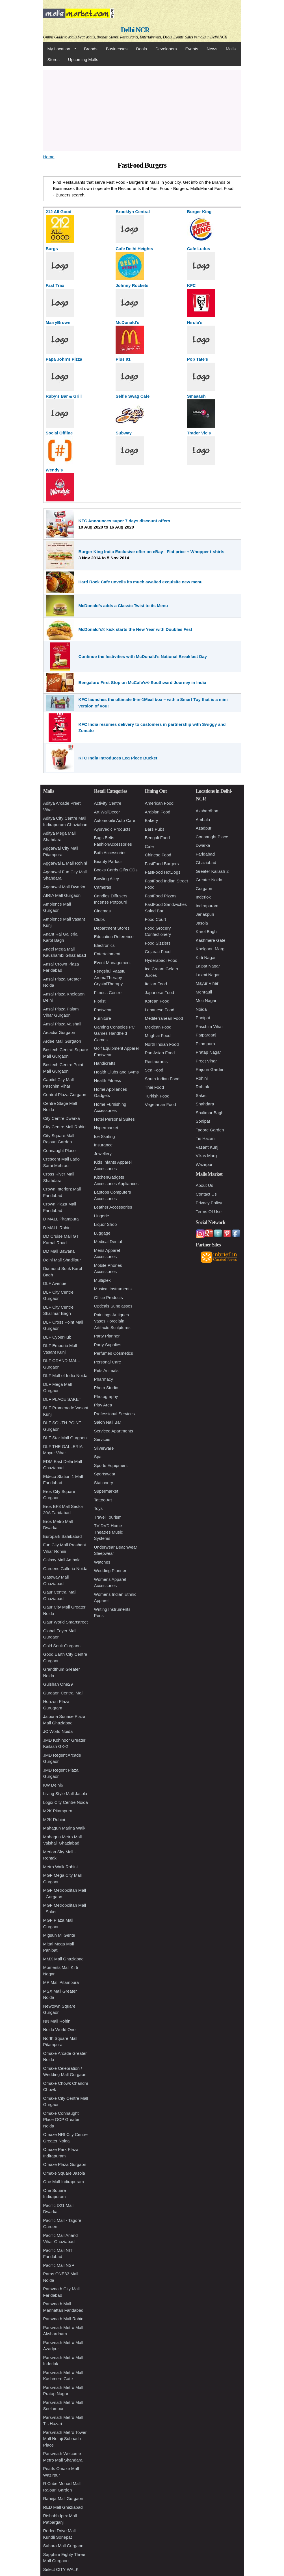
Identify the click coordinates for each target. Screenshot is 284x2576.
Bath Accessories (110, 852)
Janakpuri (205, 914)
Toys (98, 1508)
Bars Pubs (154, 829)
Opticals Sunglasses (113, 1306)
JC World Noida (58, 1731)
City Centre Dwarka (61, 1118)
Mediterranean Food (164, 1018)
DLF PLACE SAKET (62, 1399)
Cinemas (102, 910)
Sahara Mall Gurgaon (63, 2545)
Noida (201, 1009)
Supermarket (106, 1491)
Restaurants (156, 1061)
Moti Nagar (206, 1000)
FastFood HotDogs (163, 872)
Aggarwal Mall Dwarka (64, 886)
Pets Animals (106, 1370)
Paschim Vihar (209, 1026)
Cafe (149, 846)
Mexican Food (158, 1027)
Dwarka (203, 845)
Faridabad (205, 854)
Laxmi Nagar (208, 974)
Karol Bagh (206, 931)
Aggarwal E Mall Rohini (65, 863)
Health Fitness (107, 1080)
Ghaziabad (206, 862)
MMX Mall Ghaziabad (63, 1958)
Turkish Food (157, 1096)
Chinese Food (158, 854)
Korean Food (157, 1001)
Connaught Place (59, 1150)
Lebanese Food (159, 1009)
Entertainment (107, 953)
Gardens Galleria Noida (65, 1568)
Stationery (103, 1482)
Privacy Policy (209, 1202)
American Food (159, 803)
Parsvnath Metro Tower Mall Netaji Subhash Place (65, 2438)
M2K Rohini (54, 1819)
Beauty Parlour (108, 861)
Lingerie (101, 1215)
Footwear (103, 1009)
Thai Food (154, 1087)
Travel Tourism (108, 1517)
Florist (100, 1001)
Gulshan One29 (58, 1684)
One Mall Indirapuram (63, 2181)
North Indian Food (162, 1044)
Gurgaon (204, 888)
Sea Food (154, 1070)
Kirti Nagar (206, 957)
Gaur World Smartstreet (65, 1622)
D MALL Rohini (57, 1227)
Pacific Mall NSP (59, 2265)
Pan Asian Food (160, 1052)
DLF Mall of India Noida (65, 1375)
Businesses (117, 48)
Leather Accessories (113, 1207)
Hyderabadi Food (161, 960)
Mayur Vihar (207, 983)
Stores (53, 59)
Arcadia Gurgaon (59, 1032)
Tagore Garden (210, 1129)
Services (102, 1439)
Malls (231, 48)
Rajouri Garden (210, 1069)
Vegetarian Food (160, 1104)
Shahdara (205, 1103)
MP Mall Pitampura (61, 1982)
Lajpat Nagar (208, 966)
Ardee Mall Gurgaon (62, 1041)
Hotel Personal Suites (114, 1119)
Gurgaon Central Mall (63, 1692)
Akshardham (208, 810)
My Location (60, 48)
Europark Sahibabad (62, 1536)
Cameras (102, 887)
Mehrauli (204, 992)
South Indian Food (162, 1078)
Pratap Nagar (208, 1052)
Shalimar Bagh (210, 1112)
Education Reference (114, 936)
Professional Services (114, 1413)
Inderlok (203, 897)
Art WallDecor (107, 811)
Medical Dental (108, 1241)
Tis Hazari (205, 1138)
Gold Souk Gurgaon (62, 1645)
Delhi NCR (135, 30)
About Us (204, 1185)
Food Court (155, 919)
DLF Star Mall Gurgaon (65, 1437)
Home (49, 156)
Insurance (103, 1144)
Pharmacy (103, 1379)
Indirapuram (207, 905)
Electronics (104, 945)
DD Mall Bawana (59, 1251)
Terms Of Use (209, 1211)
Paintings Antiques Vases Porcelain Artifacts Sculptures (112, 1321)
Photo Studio (106, 1387)
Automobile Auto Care (114, 820)
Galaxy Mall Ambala (62, 1559)
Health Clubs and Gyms (116, 1072)
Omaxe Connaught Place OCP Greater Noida (61, 2119)
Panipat (203, 1017)
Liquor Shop (105, 1224)
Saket (201, 1095)
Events (191, 48)
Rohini (202, 1078)
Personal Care (107, 1362)
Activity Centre (108, 803)
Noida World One (59, 2029)
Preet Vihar (206, 1060)
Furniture (102, 1018)
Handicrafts (105, 1063)
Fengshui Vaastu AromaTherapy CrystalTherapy (109, 977)
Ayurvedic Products (112, 829)
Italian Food (156, 983)
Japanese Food (159, 992)
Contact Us (206, 1194)
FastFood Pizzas (161, 895)
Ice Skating (104, 1136)
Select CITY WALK (61, 2569)
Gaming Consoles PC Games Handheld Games (114, 1033)
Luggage (102, 1233)
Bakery (151, 820)
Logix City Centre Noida (65, 1802)
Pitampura (205, 1043)
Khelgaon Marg (210, 948)
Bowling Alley (106, 878)
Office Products (108, 1297)
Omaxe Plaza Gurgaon (64, 2164)
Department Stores (112, 928)
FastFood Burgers (162, 863)
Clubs (99, 919)
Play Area (103, 1404)
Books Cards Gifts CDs (116, 869)
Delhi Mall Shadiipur (62, 1259)
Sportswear (105, 1473)
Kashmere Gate (211, 940)
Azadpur (204, 828)
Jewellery (103, 1153)
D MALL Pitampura (61, 1218)
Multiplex (102, 1280)
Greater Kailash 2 (212, 871)
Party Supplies (108, 1344)
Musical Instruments (113, 1288)
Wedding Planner (110, 1570)
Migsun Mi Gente (59, 1935)
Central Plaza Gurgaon (64, 1094)
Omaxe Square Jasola (64, 2173)
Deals (141, 48)
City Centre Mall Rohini (64, 1126)
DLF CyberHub (57, 1337)
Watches (102, 1562)
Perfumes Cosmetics (113, 1353)
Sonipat (203, 1121)
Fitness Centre (108, 992)
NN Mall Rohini (57, 2021)
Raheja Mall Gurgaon (63, 2498)
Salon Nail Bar (107, 1422)
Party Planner (107, 1336)
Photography (106, 1396)
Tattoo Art (103, 1499)
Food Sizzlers (158, 943)
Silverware (104, 1448)
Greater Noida (209, 879)
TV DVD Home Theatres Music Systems (108, 1532)
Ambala (203, 819)
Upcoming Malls (83, 59)
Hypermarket (106, 1127)
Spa (98, 1456)
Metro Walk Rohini (60, 1866)
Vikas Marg (206, 1155)
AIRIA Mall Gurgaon (62, 895)
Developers (166, 48)
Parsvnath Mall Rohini (63, 2318)
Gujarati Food (158, 951)
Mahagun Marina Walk (64, 1828)
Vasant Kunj (207, 1147)
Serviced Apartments (113, 1430)
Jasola (202, 923)
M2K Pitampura (57, 1810)
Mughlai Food (158, 1035)
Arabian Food (157, 811)
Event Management (112, 962)
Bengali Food (157, 837)
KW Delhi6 (53, 1785)
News (212, 48)
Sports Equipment (111, 1465)
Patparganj (206, 1034)
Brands (90, 48)
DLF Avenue (54, 1283)
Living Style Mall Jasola (65, 1793)
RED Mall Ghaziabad (63, 2507)
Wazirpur (204, 1164)
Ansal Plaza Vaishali (62, 1023)
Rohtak (202, 1086)
